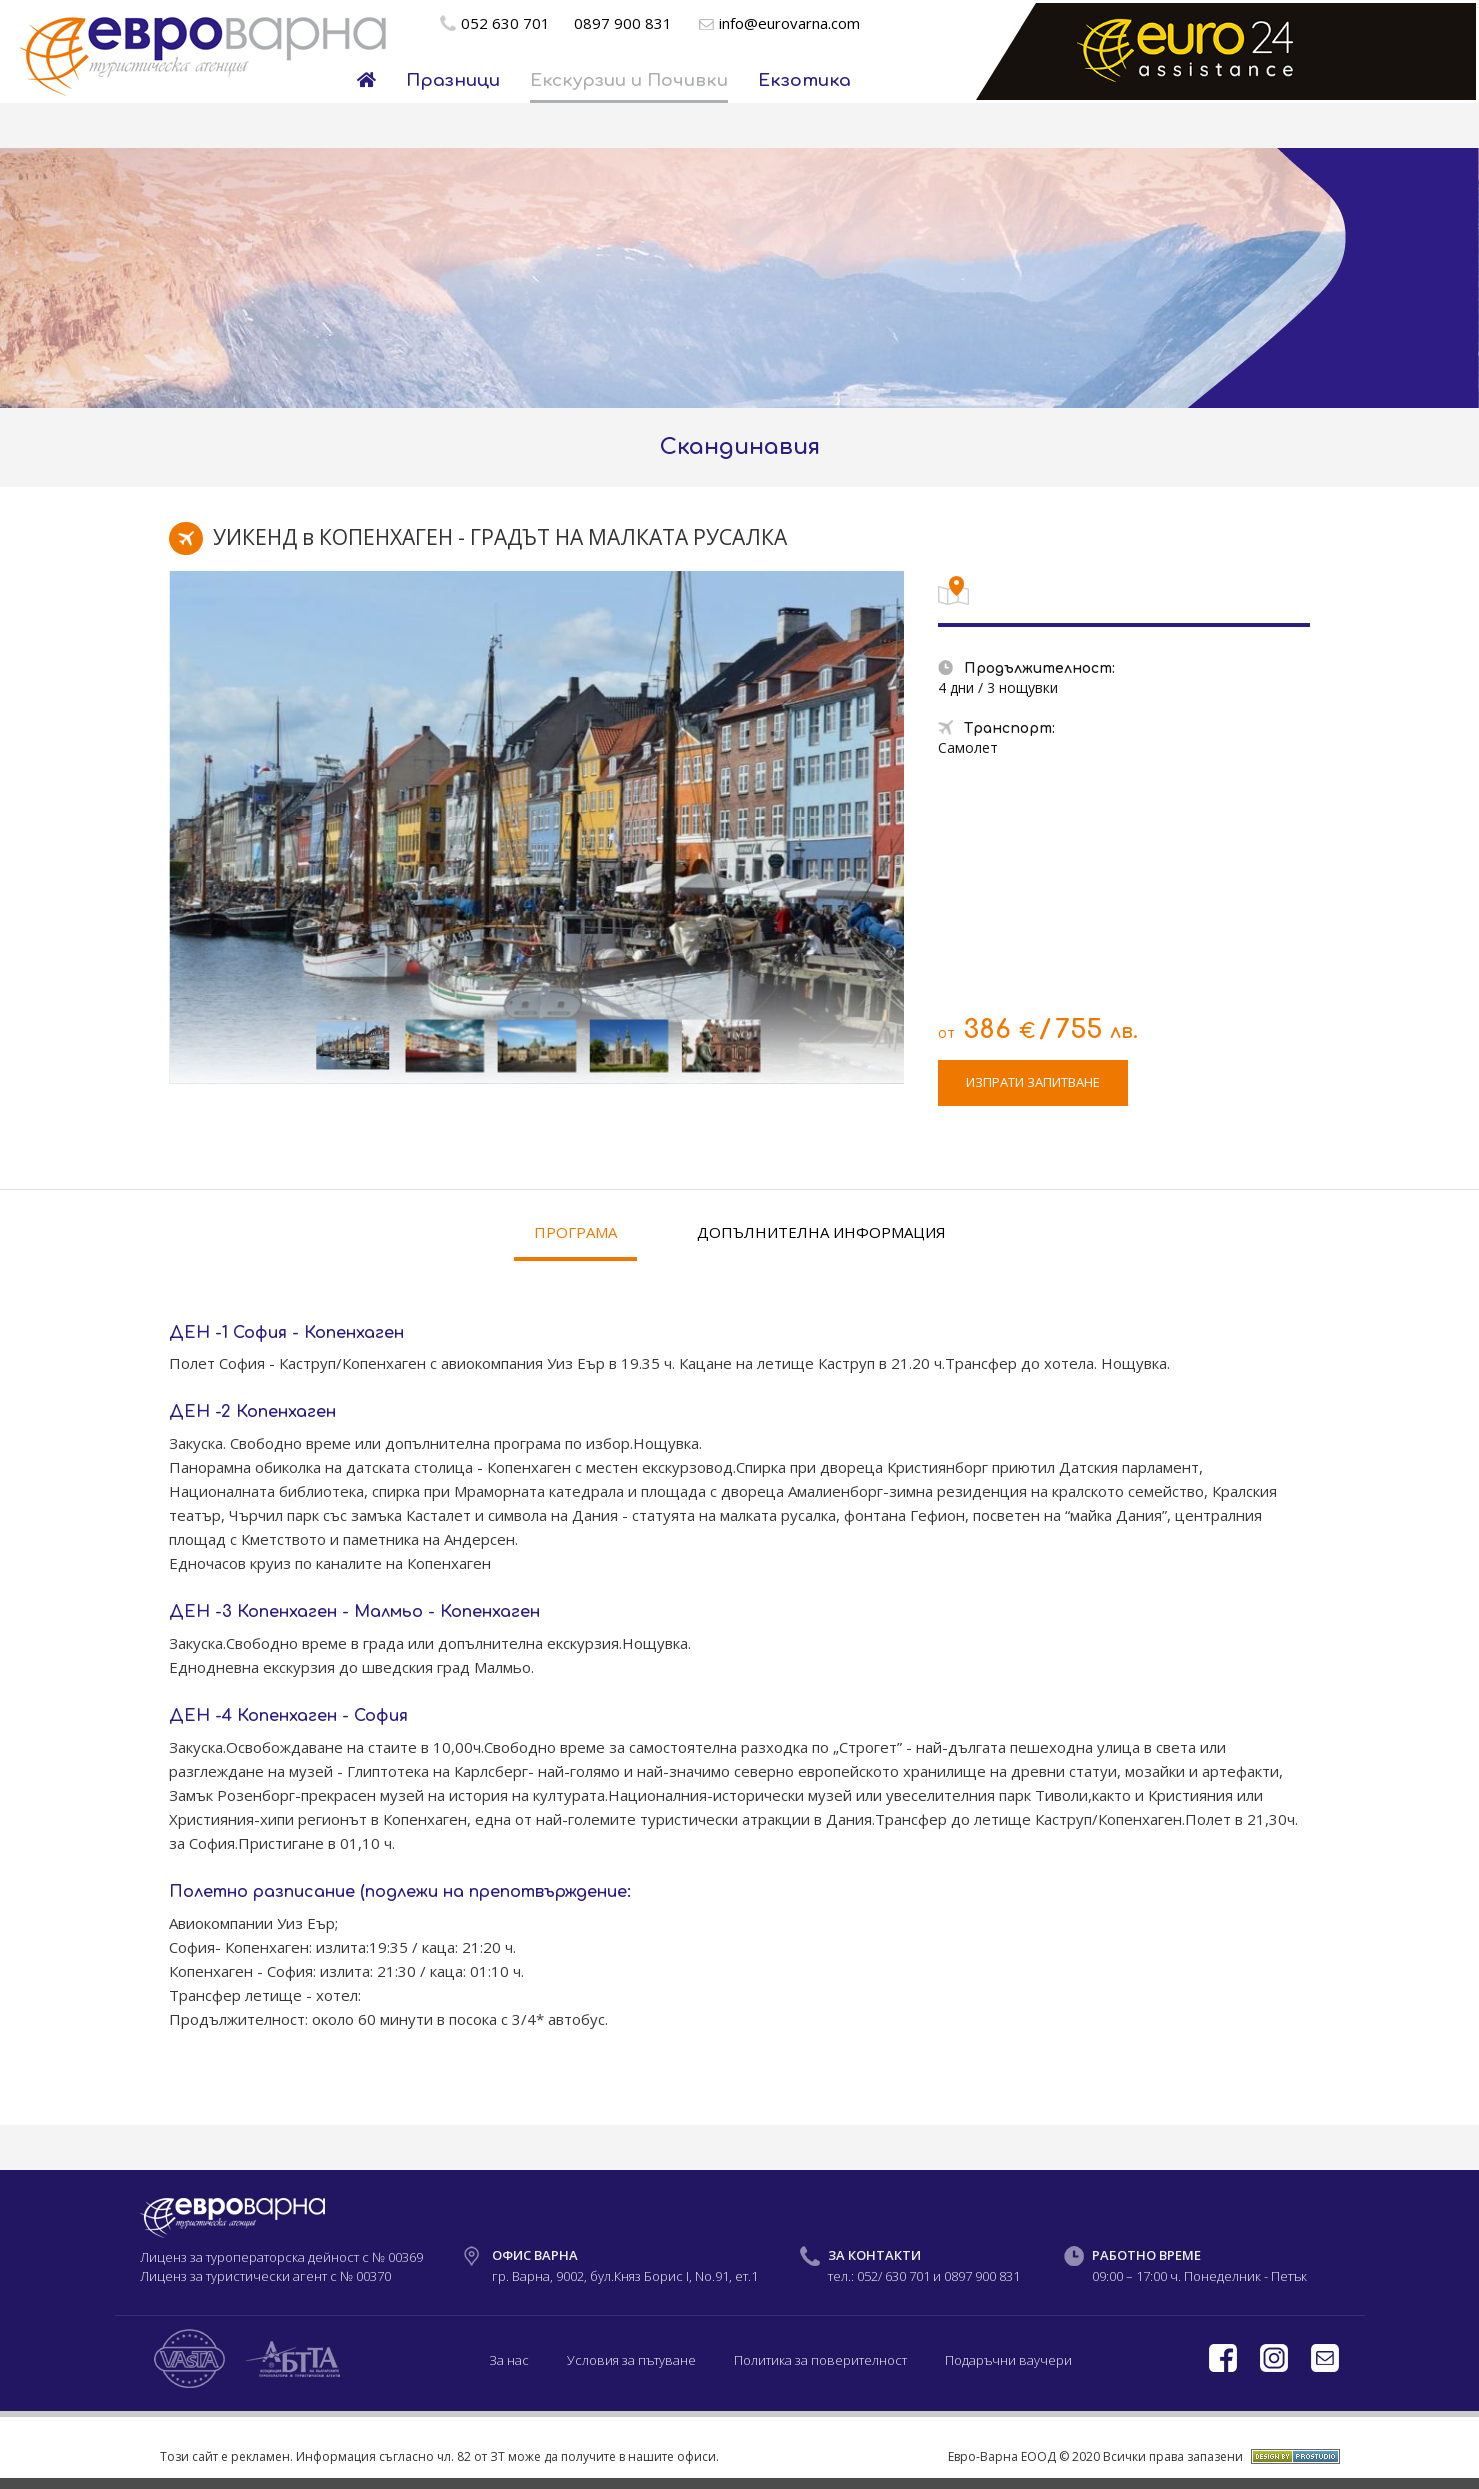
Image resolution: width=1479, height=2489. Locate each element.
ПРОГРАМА (575, 1232)
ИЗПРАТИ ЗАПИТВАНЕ (1033, 1082)
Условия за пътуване (631, 2360)
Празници (453, 80)
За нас (509, 2360)
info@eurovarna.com (789, 23)
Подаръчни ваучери (1008, 2360)
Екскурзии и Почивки (629, 80)
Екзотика (804, 80)
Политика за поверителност (820, 2360)
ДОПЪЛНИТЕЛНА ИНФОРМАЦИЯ (821, 1232)
